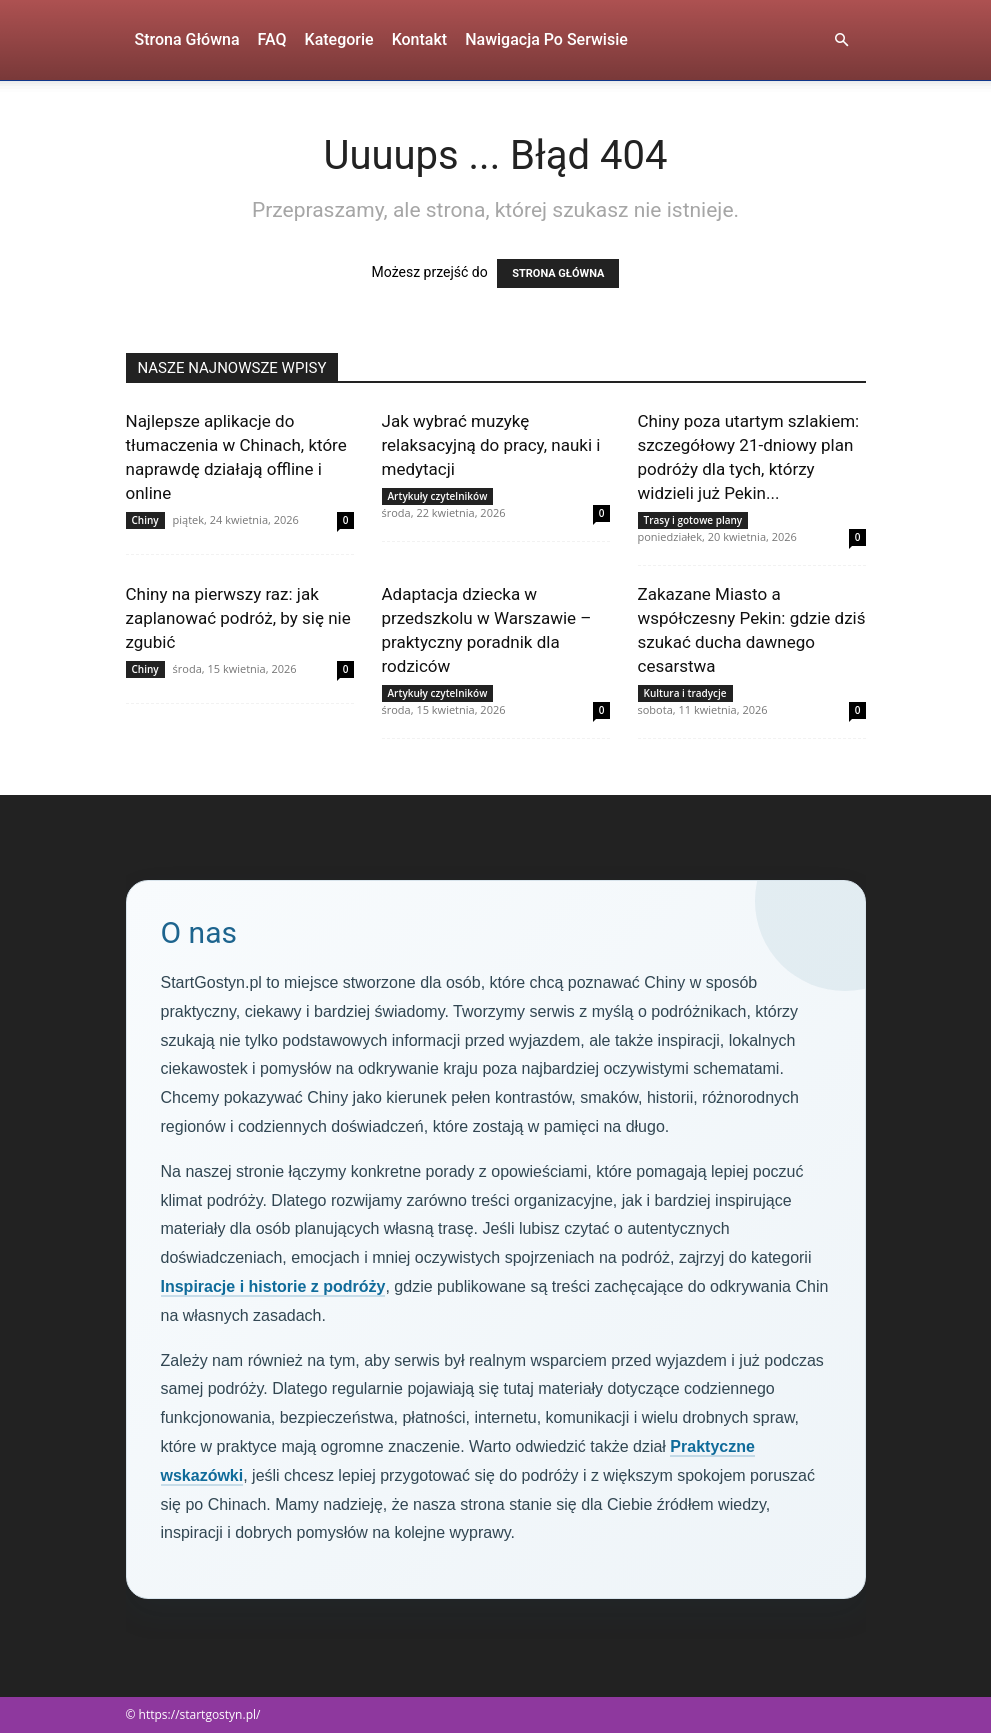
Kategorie (339, 39)
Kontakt (420, 39)
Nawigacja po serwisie (546, 39)
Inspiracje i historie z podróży (273, 1286)
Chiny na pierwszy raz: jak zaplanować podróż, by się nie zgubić (238, 618)
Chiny (145, 520)
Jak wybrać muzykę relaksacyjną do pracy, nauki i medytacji (491, 445)
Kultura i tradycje (685, 693)
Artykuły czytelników (438, 496)
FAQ (272, 39)
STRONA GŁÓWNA (558, 273)
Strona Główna (187, 39)
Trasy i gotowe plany (693, 520)
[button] (842, 40)
